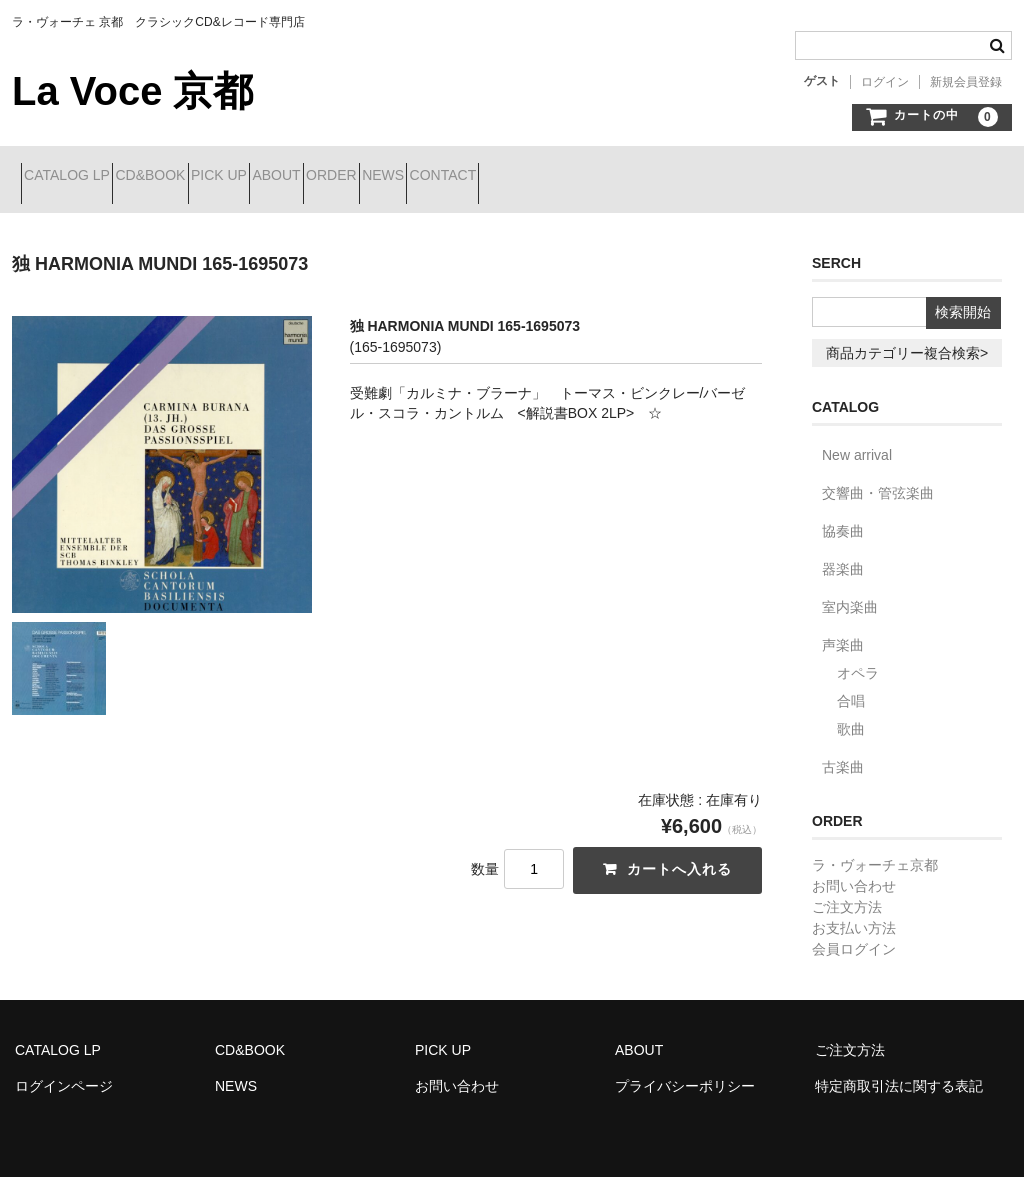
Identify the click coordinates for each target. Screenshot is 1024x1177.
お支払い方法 (854, 913)
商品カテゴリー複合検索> (907, 338)
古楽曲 (843, 752)
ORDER (482, 177)
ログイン (885, 82)
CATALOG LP (76, 177)
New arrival (857, 440)
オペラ (858, 658)
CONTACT (664, 177)
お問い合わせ (854, 871)
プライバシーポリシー (685, 1071)
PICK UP (299, 177)
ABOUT (392, 177)
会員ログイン (854, 934)
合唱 (851, 686)
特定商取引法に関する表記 (899, 1071)
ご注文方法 (847, 892)
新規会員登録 (966, 82)
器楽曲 (843, 554)
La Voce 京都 (132, 91)
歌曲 (851, 714)
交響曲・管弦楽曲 (878, 478)
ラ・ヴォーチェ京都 (875, 850)
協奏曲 (843, 516)
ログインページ (64, 1071)
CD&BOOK (195, 177)
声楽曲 (843, 630)
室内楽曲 (850, 592)
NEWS (570, 177)
